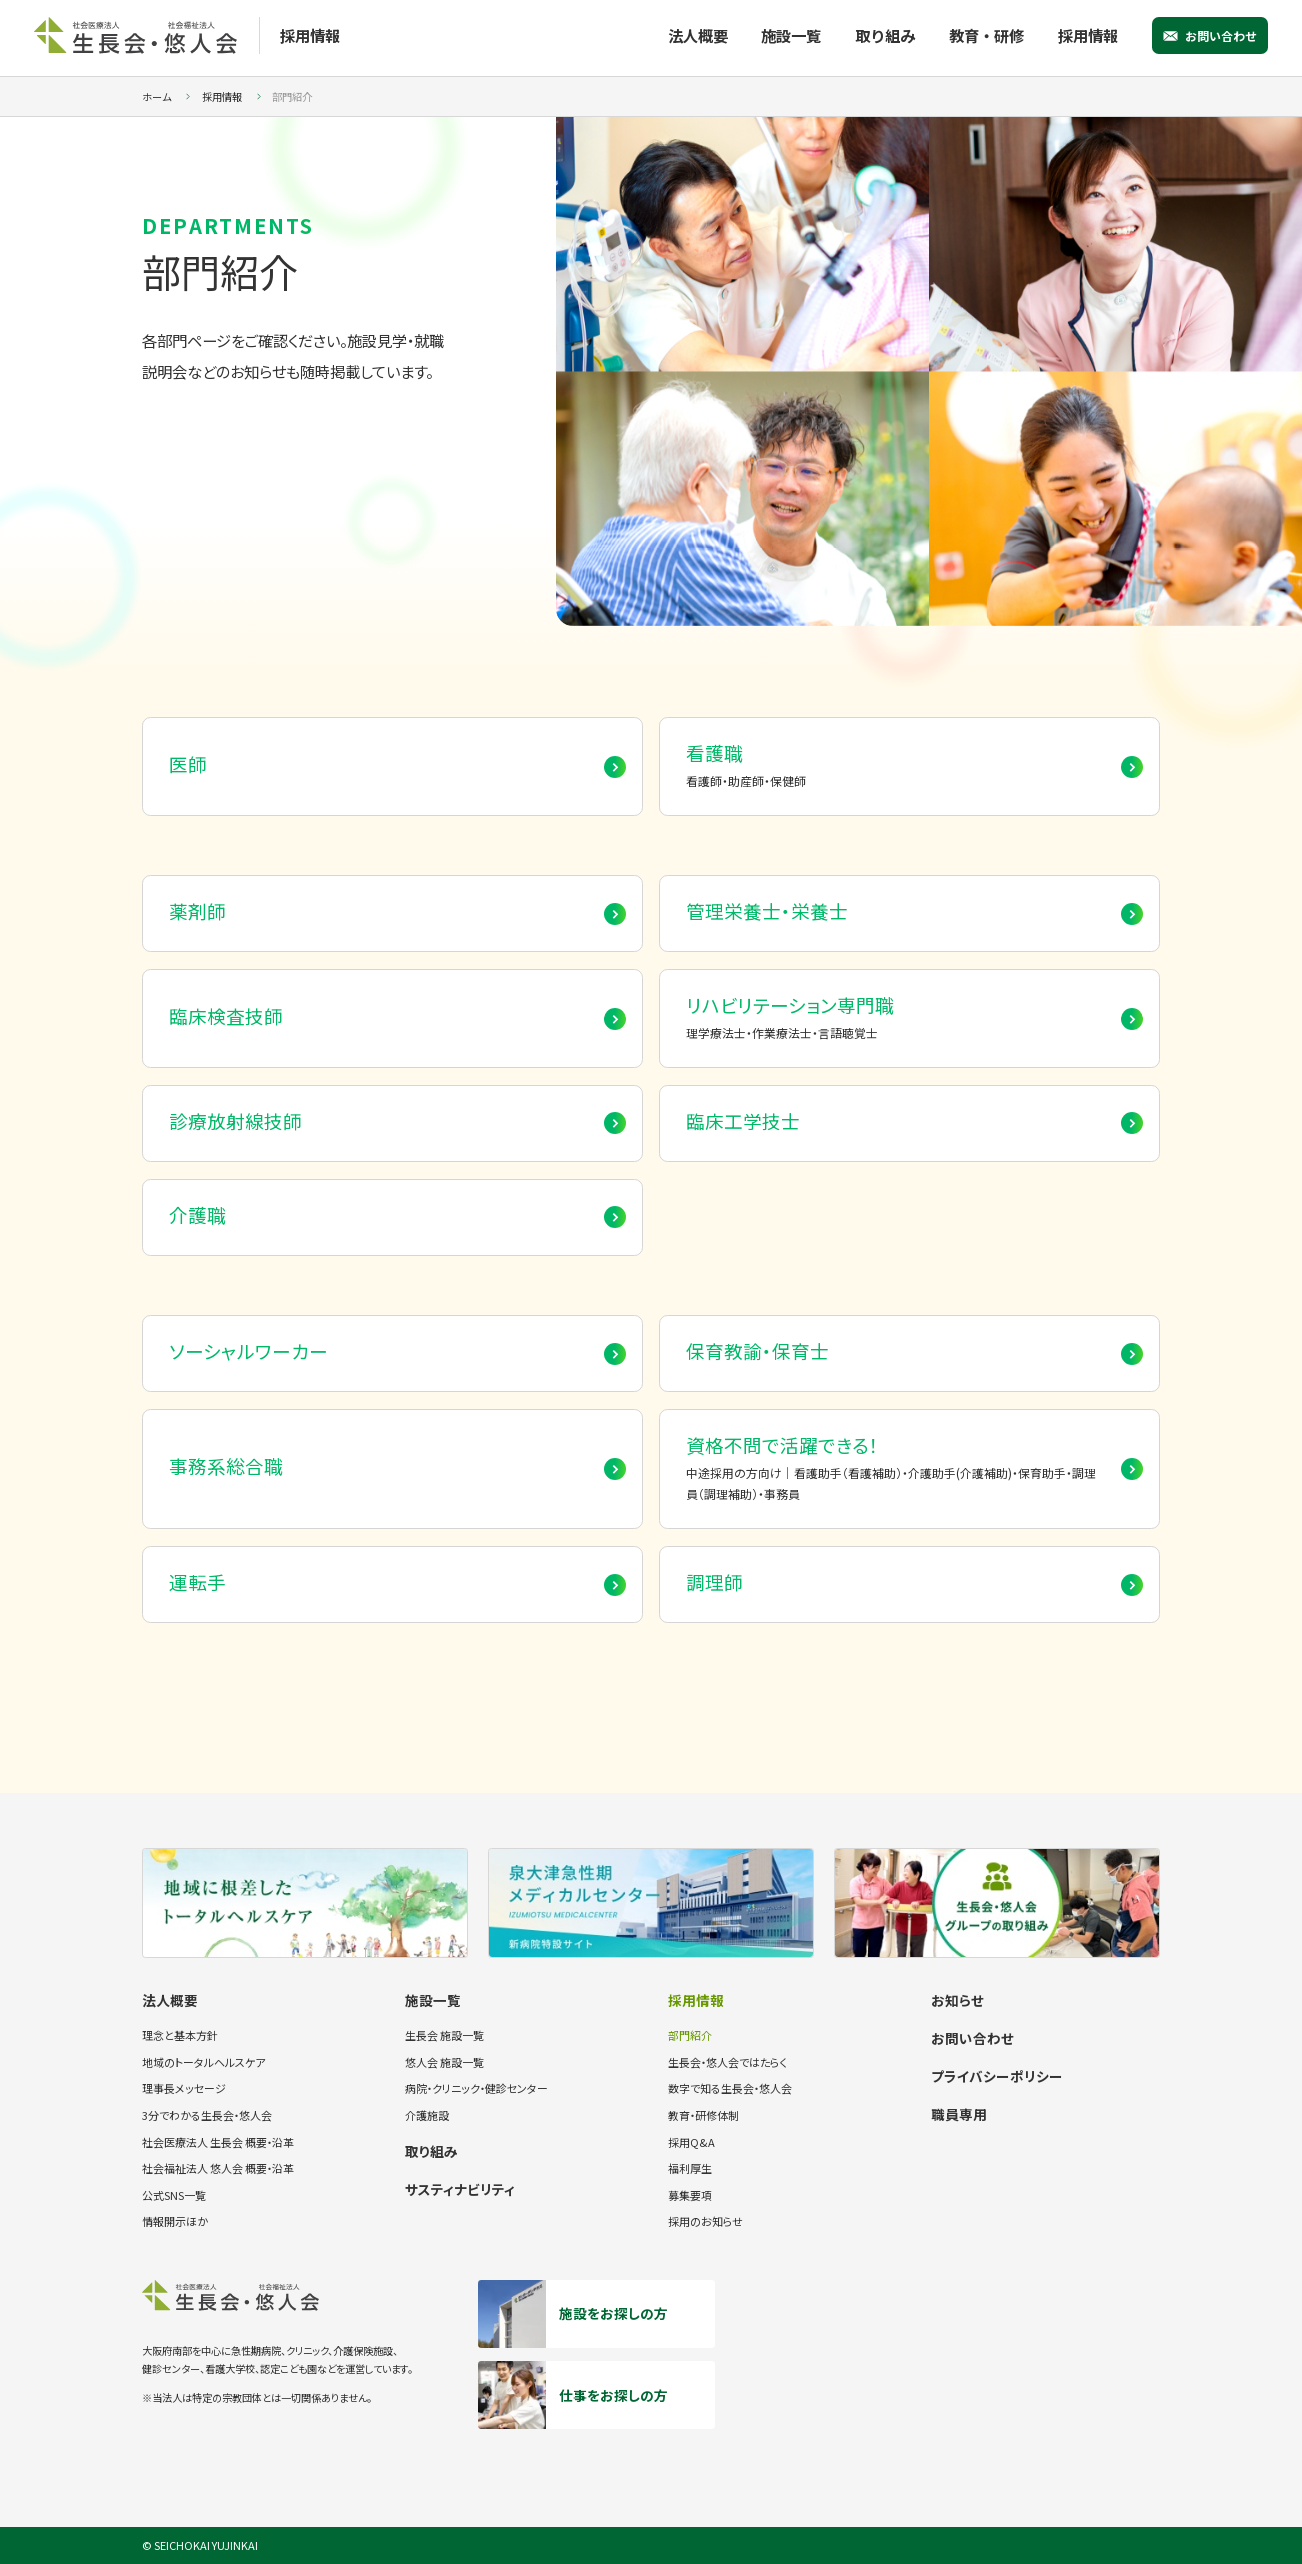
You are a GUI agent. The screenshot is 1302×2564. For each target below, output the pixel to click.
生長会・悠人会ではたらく (728, 2062)
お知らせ (957, 2000)
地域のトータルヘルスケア (203, 2062)
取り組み (885, 35)
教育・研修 (986, 35)
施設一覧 (791, 35)
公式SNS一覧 (174, 2195)
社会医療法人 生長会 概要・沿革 (218, 2142)
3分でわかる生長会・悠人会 (207, 2115)
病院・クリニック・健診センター (476, 2088)
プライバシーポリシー (997, 2076)
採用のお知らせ (705, 2221)
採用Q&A (691, 2142)
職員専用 (959, 2114)
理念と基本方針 (180, 2035)
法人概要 (698, 35)
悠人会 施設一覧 (444, 2062)
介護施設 (427, 2115)
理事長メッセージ (184, 2088)
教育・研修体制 (703, 2115)
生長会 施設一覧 (444, 2035)
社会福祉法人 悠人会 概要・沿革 (218, 2168)
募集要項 (690, 2195)
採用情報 (1088, 35)
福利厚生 (690, 2168)
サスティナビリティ (460, 2189)
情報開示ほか (175, 2221)
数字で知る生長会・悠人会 (730, 2088)
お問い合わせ (1221, 35)
